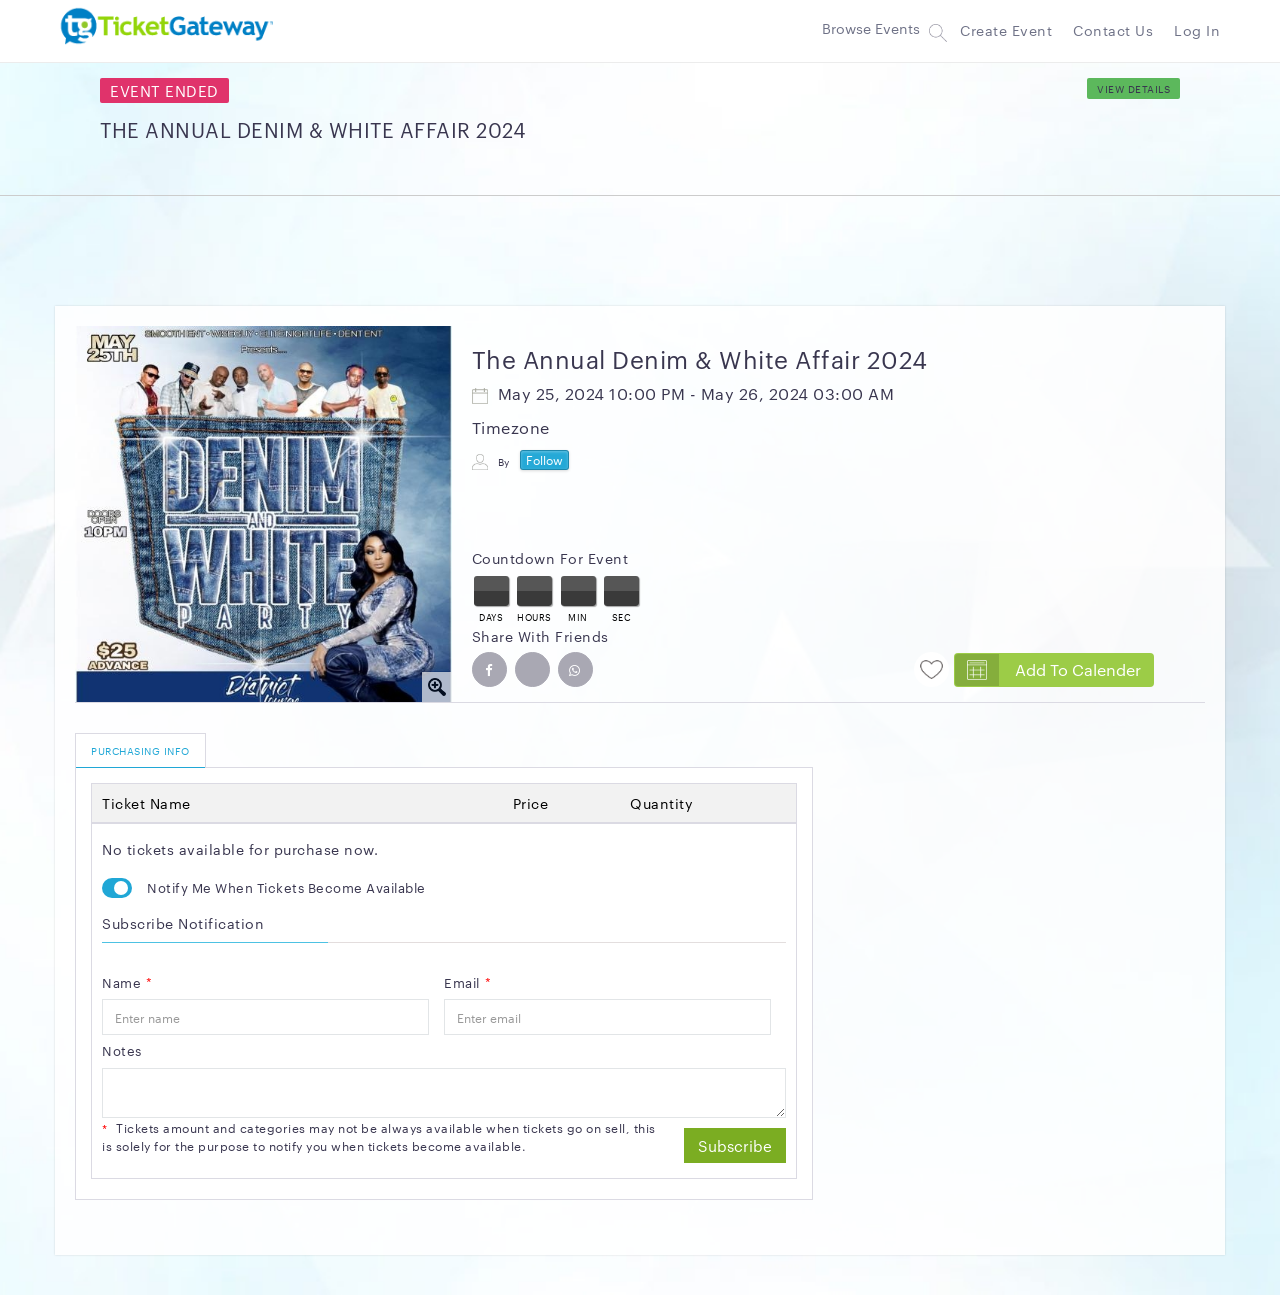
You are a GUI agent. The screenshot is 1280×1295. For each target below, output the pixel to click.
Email (467, 982)
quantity (661, 803)
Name (127, 982)
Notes (122, 1050)
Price (531, 803)
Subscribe (735, 1145)
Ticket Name (146, 803)
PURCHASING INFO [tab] (140, 750)
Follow (544, 459)
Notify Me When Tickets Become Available (286, 887)
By (504, 461)
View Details (1133, 88)
